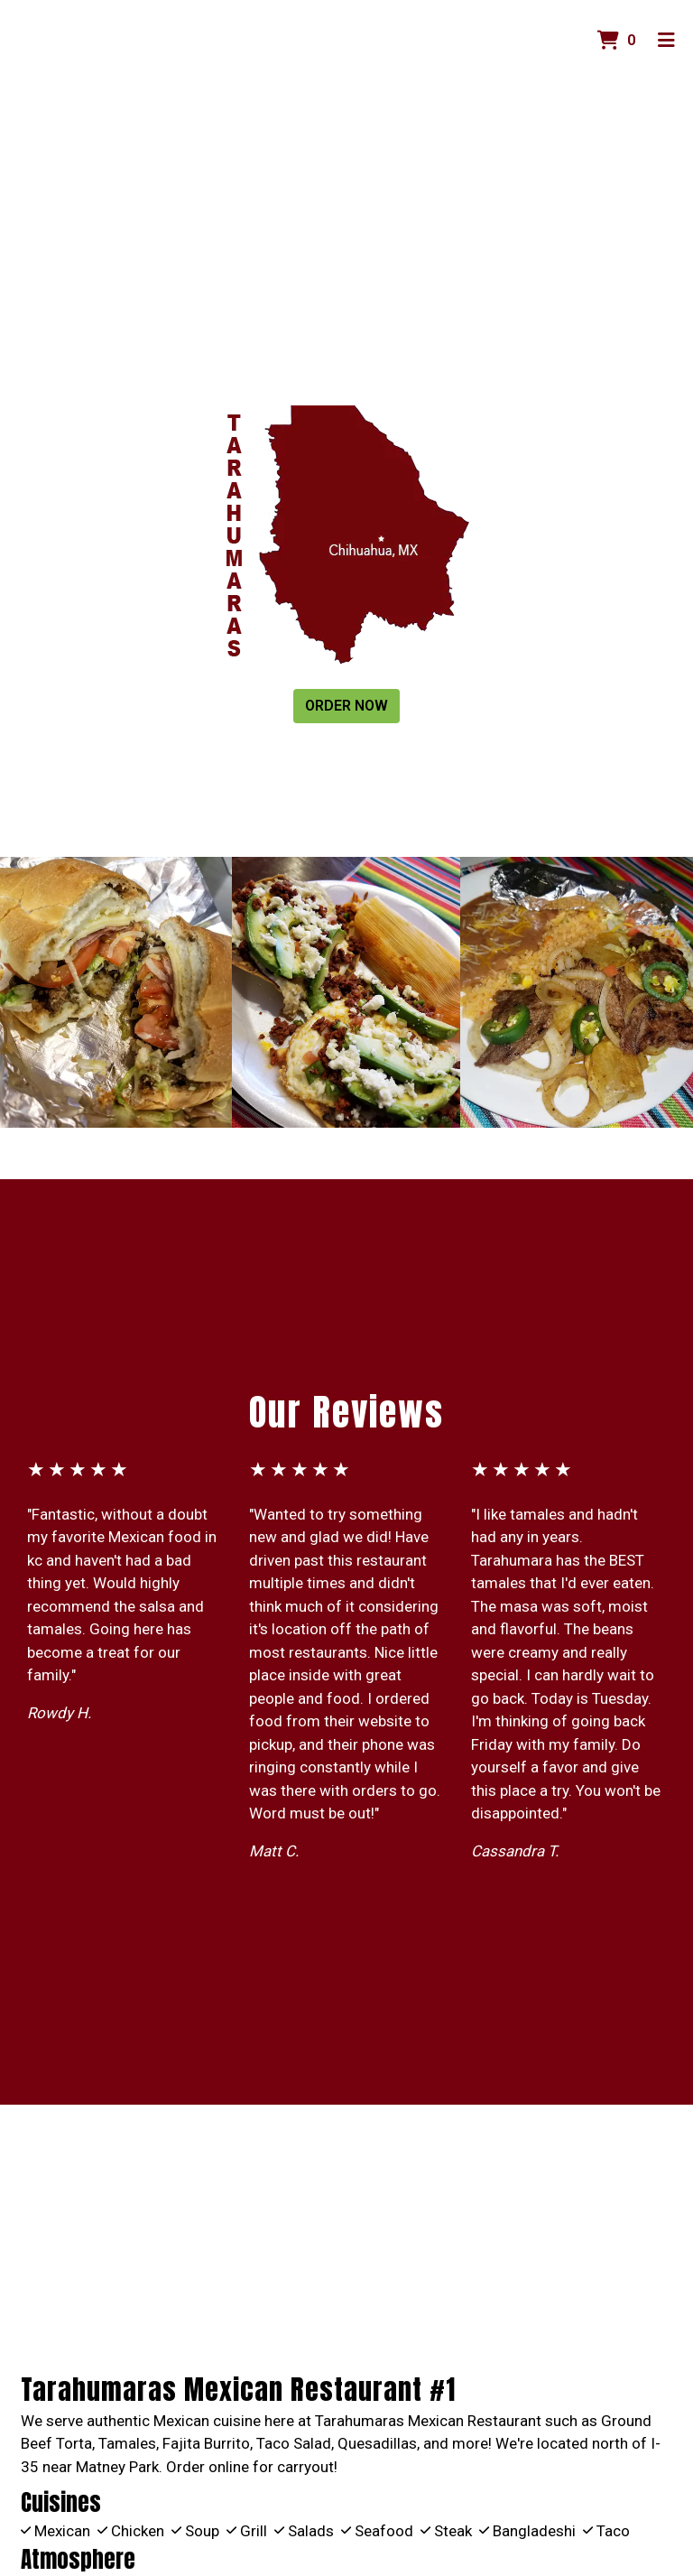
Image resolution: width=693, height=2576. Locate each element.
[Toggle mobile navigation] (666, 40)
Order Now (346, 705)
